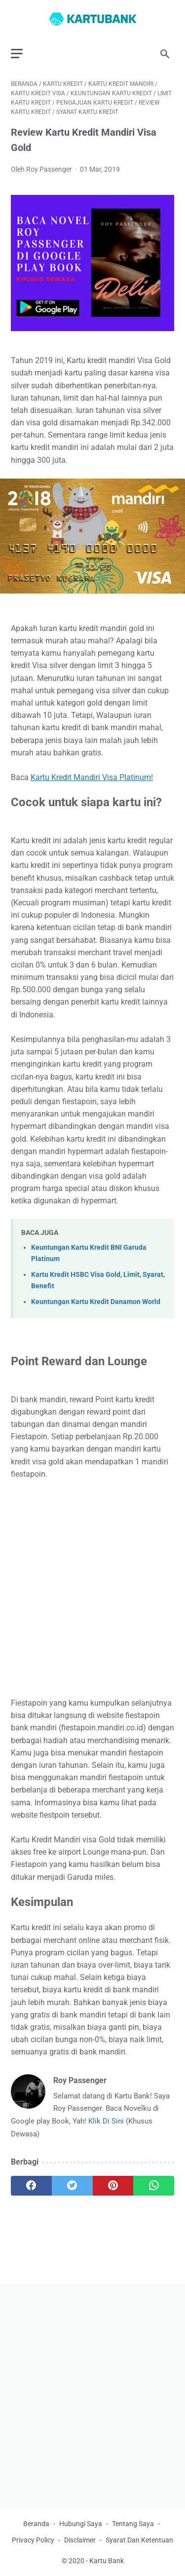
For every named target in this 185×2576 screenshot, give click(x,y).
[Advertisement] (92, 1588)
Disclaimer (80, 2540)
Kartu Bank (106, 2561)
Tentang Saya (133, 2524)
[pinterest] (113, 2186)
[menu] (17, 53)
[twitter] (72, 2186)
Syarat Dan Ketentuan (139, 2540)
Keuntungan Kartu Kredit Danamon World (95, 1302)
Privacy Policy (33, 2540)
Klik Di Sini (107, 2121)
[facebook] (31, 2186)
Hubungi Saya (80, 2524)
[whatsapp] (153, 2186)
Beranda (36, 2524)
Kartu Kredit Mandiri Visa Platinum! (92, 777)
